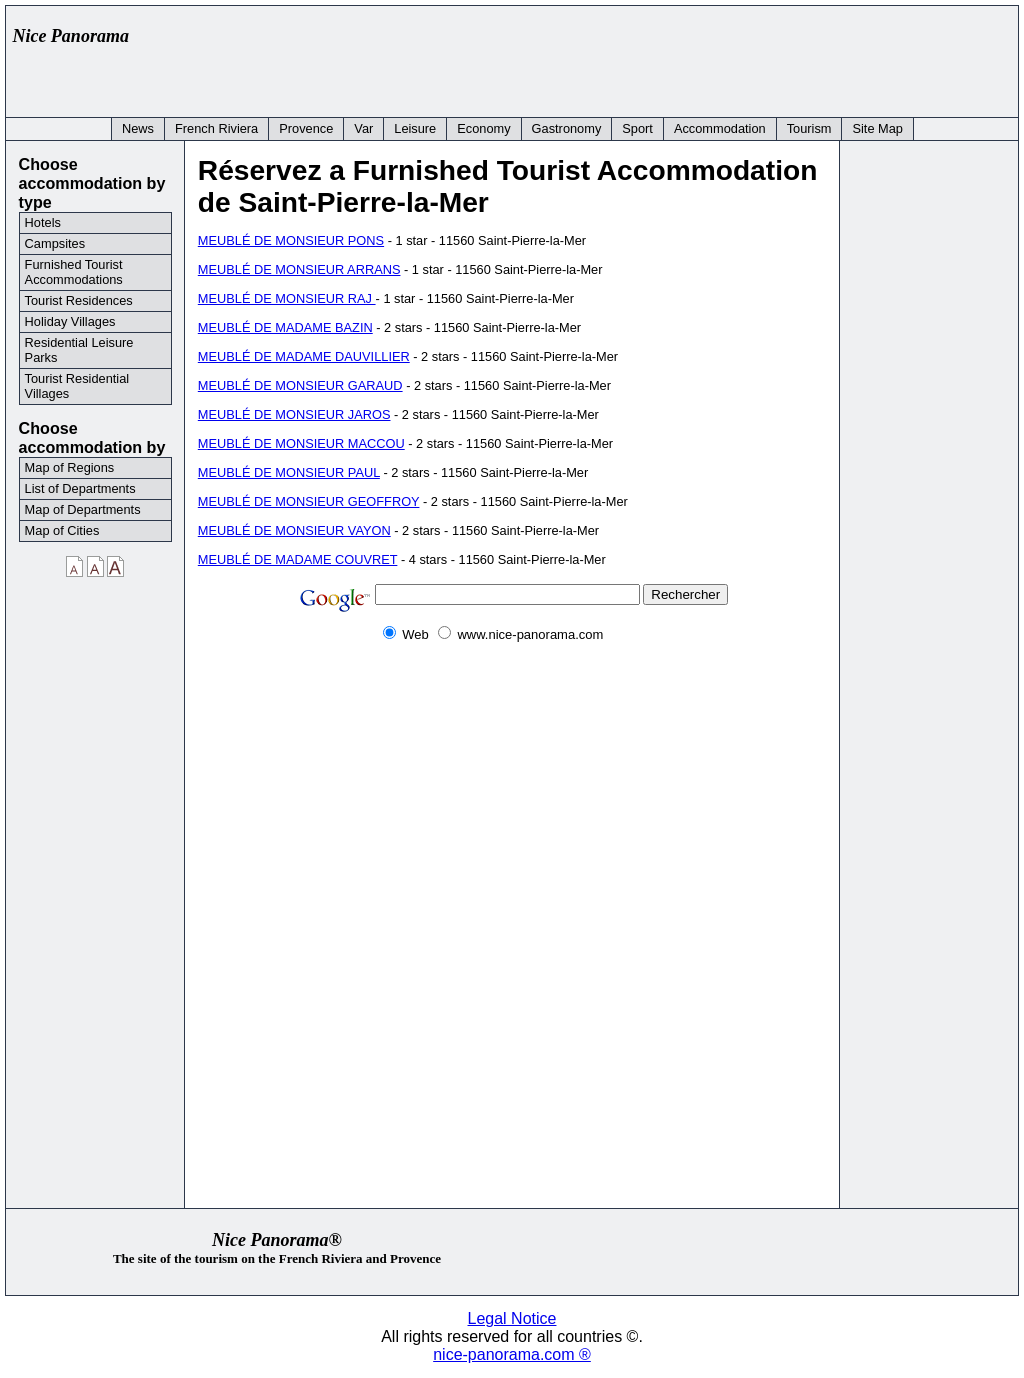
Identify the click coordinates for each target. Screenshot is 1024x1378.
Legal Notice (512, 1318)
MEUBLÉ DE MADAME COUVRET (298, 559)
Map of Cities (62, 530)
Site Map (877, 128)
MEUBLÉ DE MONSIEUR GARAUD (300, 385)
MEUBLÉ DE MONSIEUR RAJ (287, 298)
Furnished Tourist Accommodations (74, 272)
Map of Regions (70, 467)
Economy (483, 128)
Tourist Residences (79, 300)
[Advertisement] (646, 57)
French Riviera (216, 128)
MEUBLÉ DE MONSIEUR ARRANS (299, 269)
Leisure (415, 128)
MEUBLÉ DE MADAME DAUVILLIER (304, 356)
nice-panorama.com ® (512, 1354)
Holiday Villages (70, 321)
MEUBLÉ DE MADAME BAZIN (285, 327)
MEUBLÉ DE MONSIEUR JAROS (294, 414)
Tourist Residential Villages (77, 386)
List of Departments (80, 488)
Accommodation (720, 128)
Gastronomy (567, 128)
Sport (637, 128)
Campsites (55, 243)
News (138, 128)
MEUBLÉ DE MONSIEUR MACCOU (301, 443)
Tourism (809, 128)
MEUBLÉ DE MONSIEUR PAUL (289, 472)
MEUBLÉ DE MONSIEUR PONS (291, 240)
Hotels (43, 222)
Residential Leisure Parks (79, 350)
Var (363, 128)
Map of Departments (83, 509)
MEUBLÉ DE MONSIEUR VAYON (294, 530)
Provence (306, 128)
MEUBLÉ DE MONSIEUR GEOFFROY (309, 501)
